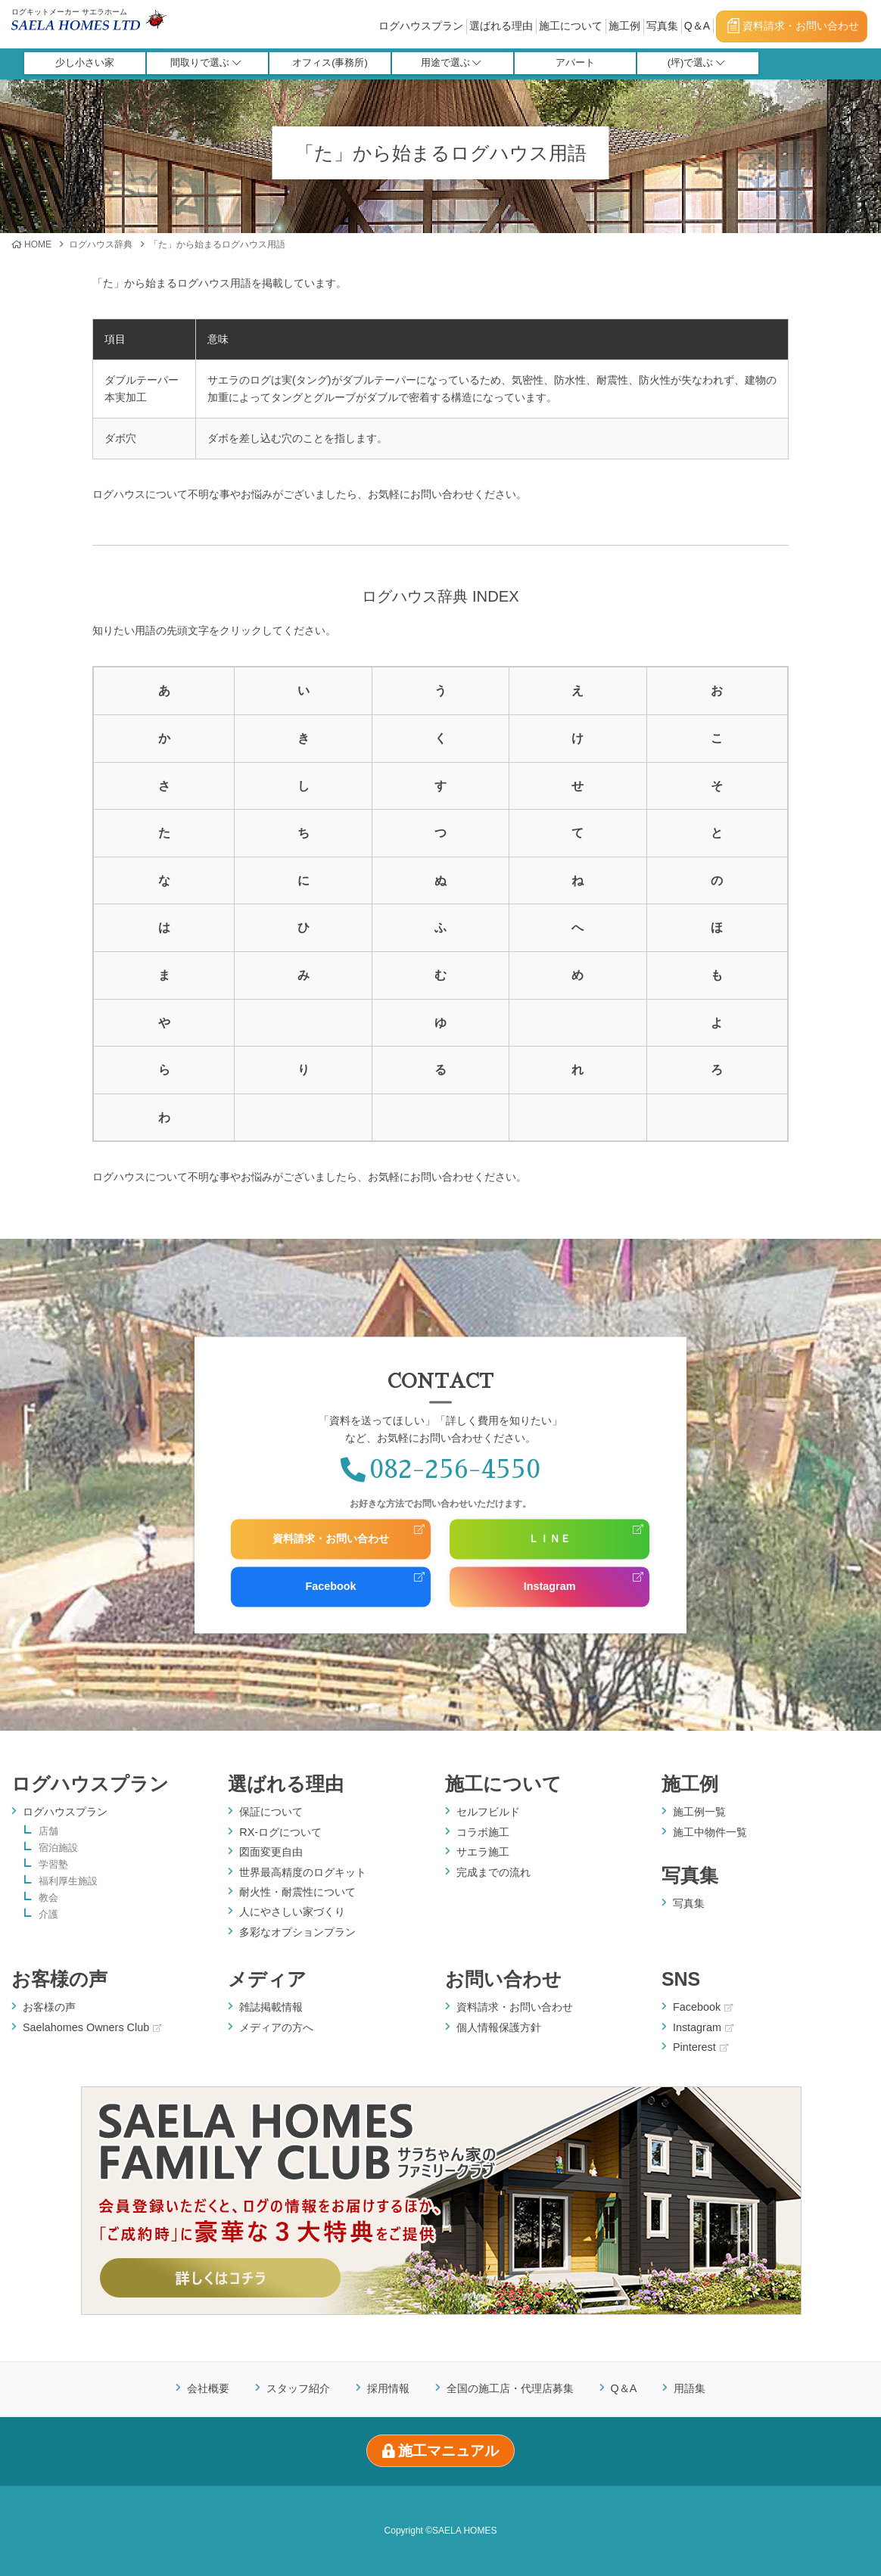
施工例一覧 (699, 1811)
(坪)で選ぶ (696, 62)
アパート (575, 62)
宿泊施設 (58, 1848)
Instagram (550, 1586)
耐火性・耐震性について (297, 1892)
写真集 (662, 26)
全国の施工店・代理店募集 (510, 2389)
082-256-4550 (440, 1470)
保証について (271, 1811)
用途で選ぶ (451, 62)
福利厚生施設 (68, 1882)
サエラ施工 (482, 1851)
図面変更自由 (271, 1851)
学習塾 (53, 1865)
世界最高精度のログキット (302, 1872)
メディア (267, 1979)
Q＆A (697, 26)
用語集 (689, 2389)
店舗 (48, 1832)
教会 (48, 1898)
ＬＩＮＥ (549, 1539)
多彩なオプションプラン (297, 1932)
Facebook (330, 1586)
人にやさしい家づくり (292, 1911)
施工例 (624, 26)
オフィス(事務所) (330, 62)
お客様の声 (59, 1979)
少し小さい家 (84, 62)
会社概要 (208, 2389)
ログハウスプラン (420, 26)
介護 (48, 1915)
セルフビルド (488, 1811)
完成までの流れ (493, 1872)
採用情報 (388, 2389)
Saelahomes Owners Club (92, 2027)
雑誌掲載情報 (271, 2007)
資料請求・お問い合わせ (792, 25)
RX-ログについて (280, 1832)
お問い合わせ (503, 1979)
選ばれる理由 (501, 26)
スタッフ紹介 (298, 2389)
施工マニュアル (441, 2451)
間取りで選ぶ (205, 62)
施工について (570, 26)
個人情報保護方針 (498, 2027)
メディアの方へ (276, 2027)
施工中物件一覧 (710, 1832)
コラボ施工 (482, 1832)
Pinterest (700, 2047)
